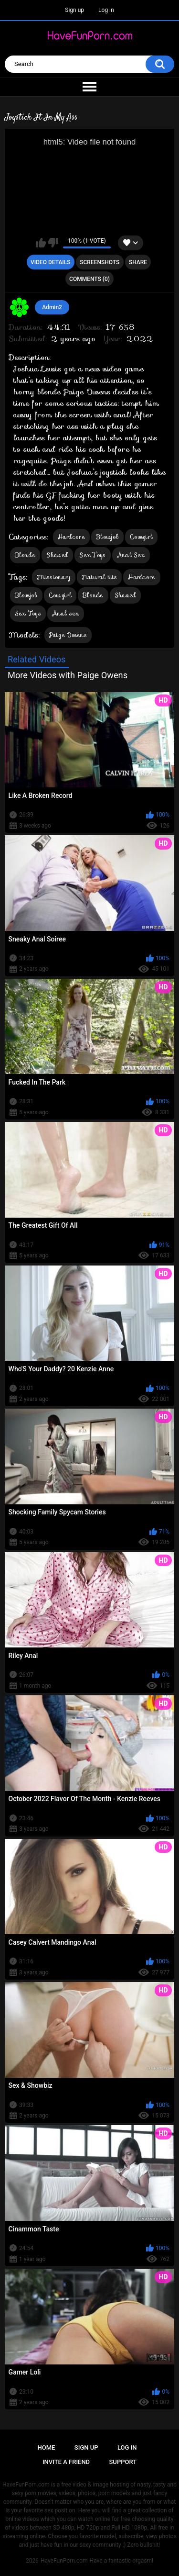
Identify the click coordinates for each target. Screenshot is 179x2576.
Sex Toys (92, 555)
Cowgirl (141, 536)
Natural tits (99, 577)
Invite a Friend (66, 2461)
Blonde (25, 555)
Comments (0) (89, 279)
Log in (106, 10)
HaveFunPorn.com (64, 2560)
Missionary (54, 577)
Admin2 (52, 307)
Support (123, 2461)
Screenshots (99, 262)
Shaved (57, 555)
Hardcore (71, 536)
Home (46, 2447)
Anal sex (65, 613)
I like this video (41, 242)
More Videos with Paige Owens (67, 675)
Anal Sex (131, 555)
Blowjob (107, 536)
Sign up (74, 10)
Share (138, 262)
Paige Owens (68, 634)
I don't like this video (53, 242)
